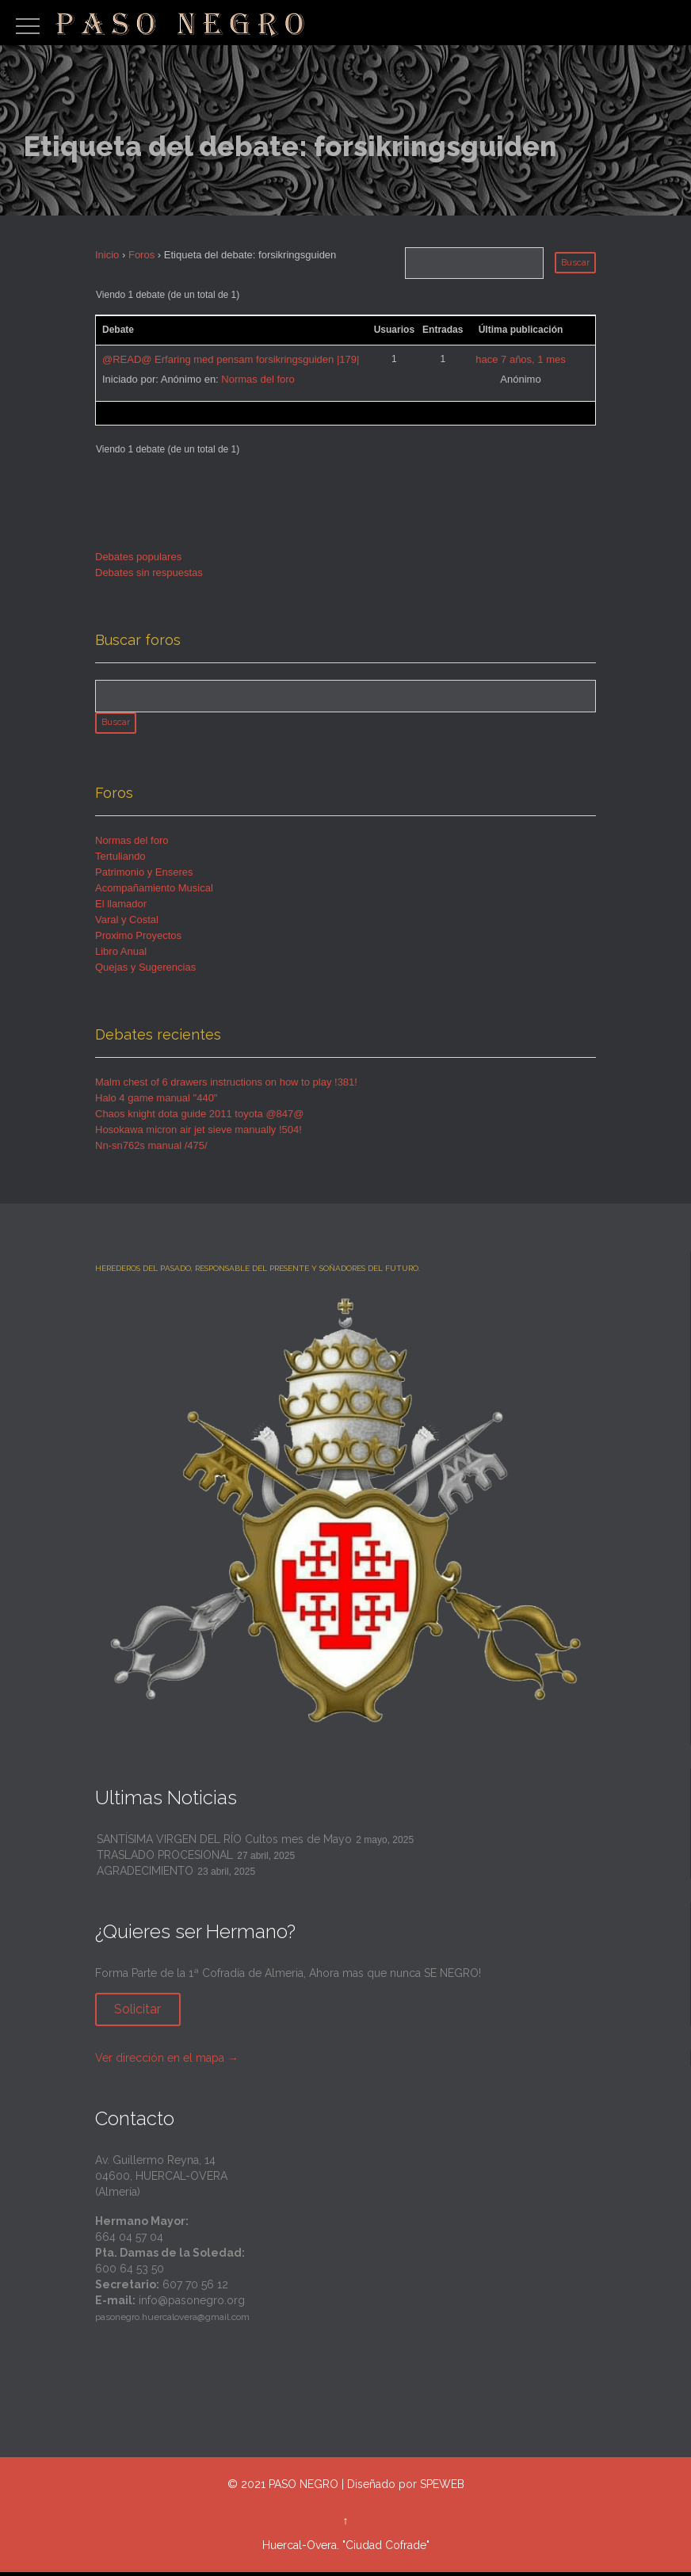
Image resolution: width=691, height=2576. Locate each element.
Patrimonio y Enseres (144, 876)
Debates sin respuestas (149, 572)
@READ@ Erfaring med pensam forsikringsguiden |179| (230, 359)
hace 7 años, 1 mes (520, 359)
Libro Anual (121, 955)
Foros (141, 255)
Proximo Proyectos (138, 939)
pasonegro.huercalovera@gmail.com (172, 2321)
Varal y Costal (126, 923)
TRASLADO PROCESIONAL (165, 1859)
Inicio (107, 255)
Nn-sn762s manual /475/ (151, 1149)
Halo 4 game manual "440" (156, 1102)
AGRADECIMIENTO (145, 1874)
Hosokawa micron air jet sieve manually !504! (198, 1133)
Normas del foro (257, 379)
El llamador (121, 908)
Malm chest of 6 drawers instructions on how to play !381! (226, 1086)
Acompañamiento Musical (154, 892)
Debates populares (138, 557)
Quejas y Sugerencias (145, 971)
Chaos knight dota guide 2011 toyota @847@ (199, 1118)
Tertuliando (120, 860)
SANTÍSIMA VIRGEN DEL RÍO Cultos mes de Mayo (224, 1843)
